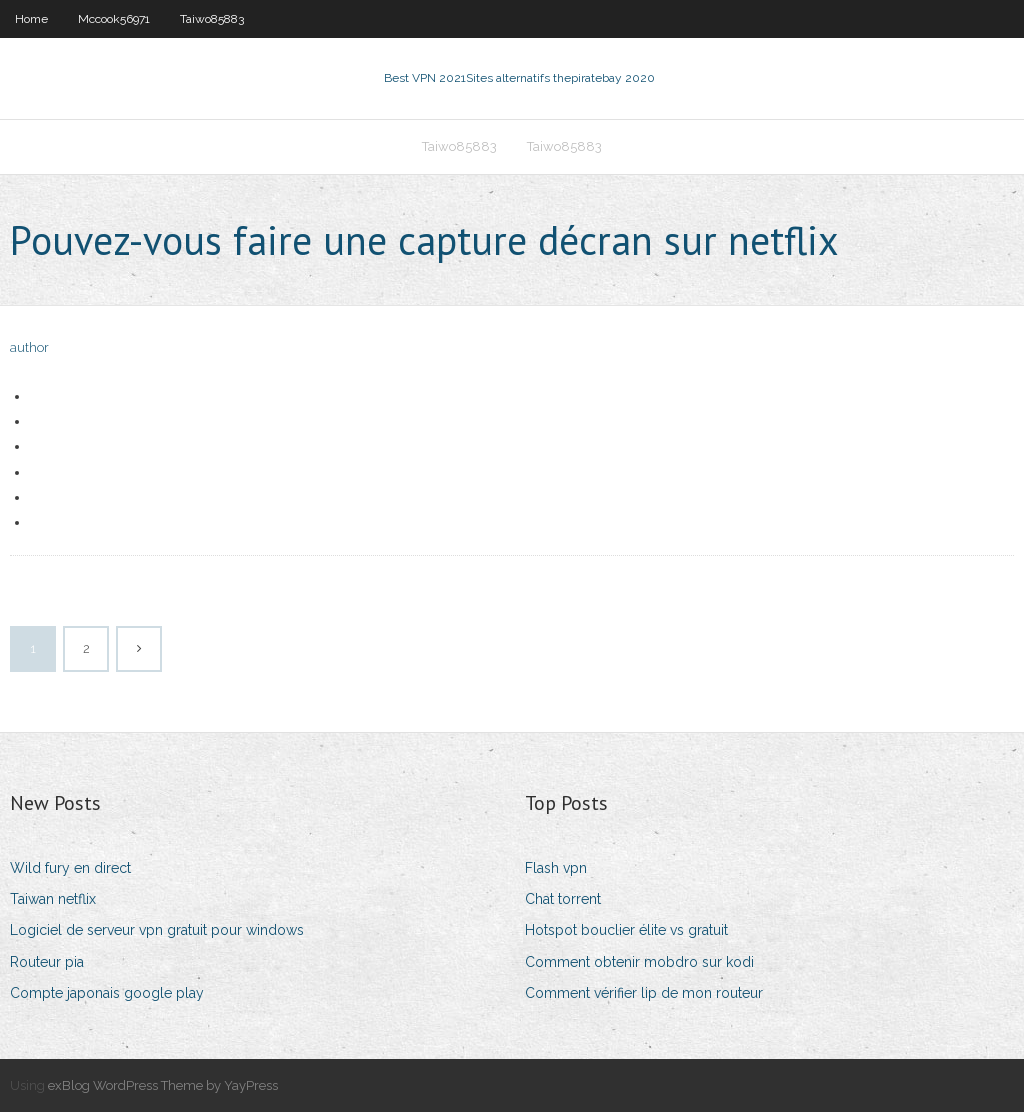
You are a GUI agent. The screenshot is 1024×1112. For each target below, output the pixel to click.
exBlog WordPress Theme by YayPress (163, 1085)
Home (31, 19)
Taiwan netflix (53, 899)
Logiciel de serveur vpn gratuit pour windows (157, 930)
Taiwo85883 (212, 19)
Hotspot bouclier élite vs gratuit (626, 930)
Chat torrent (563, 899)
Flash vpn (556, 868)
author (29, 347)
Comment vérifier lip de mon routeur (644, 993)
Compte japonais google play (107, 993)
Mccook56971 (114, 19)
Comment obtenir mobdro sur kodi (639, 962)
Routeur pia (47, 962)
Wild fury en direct (70, 868)
